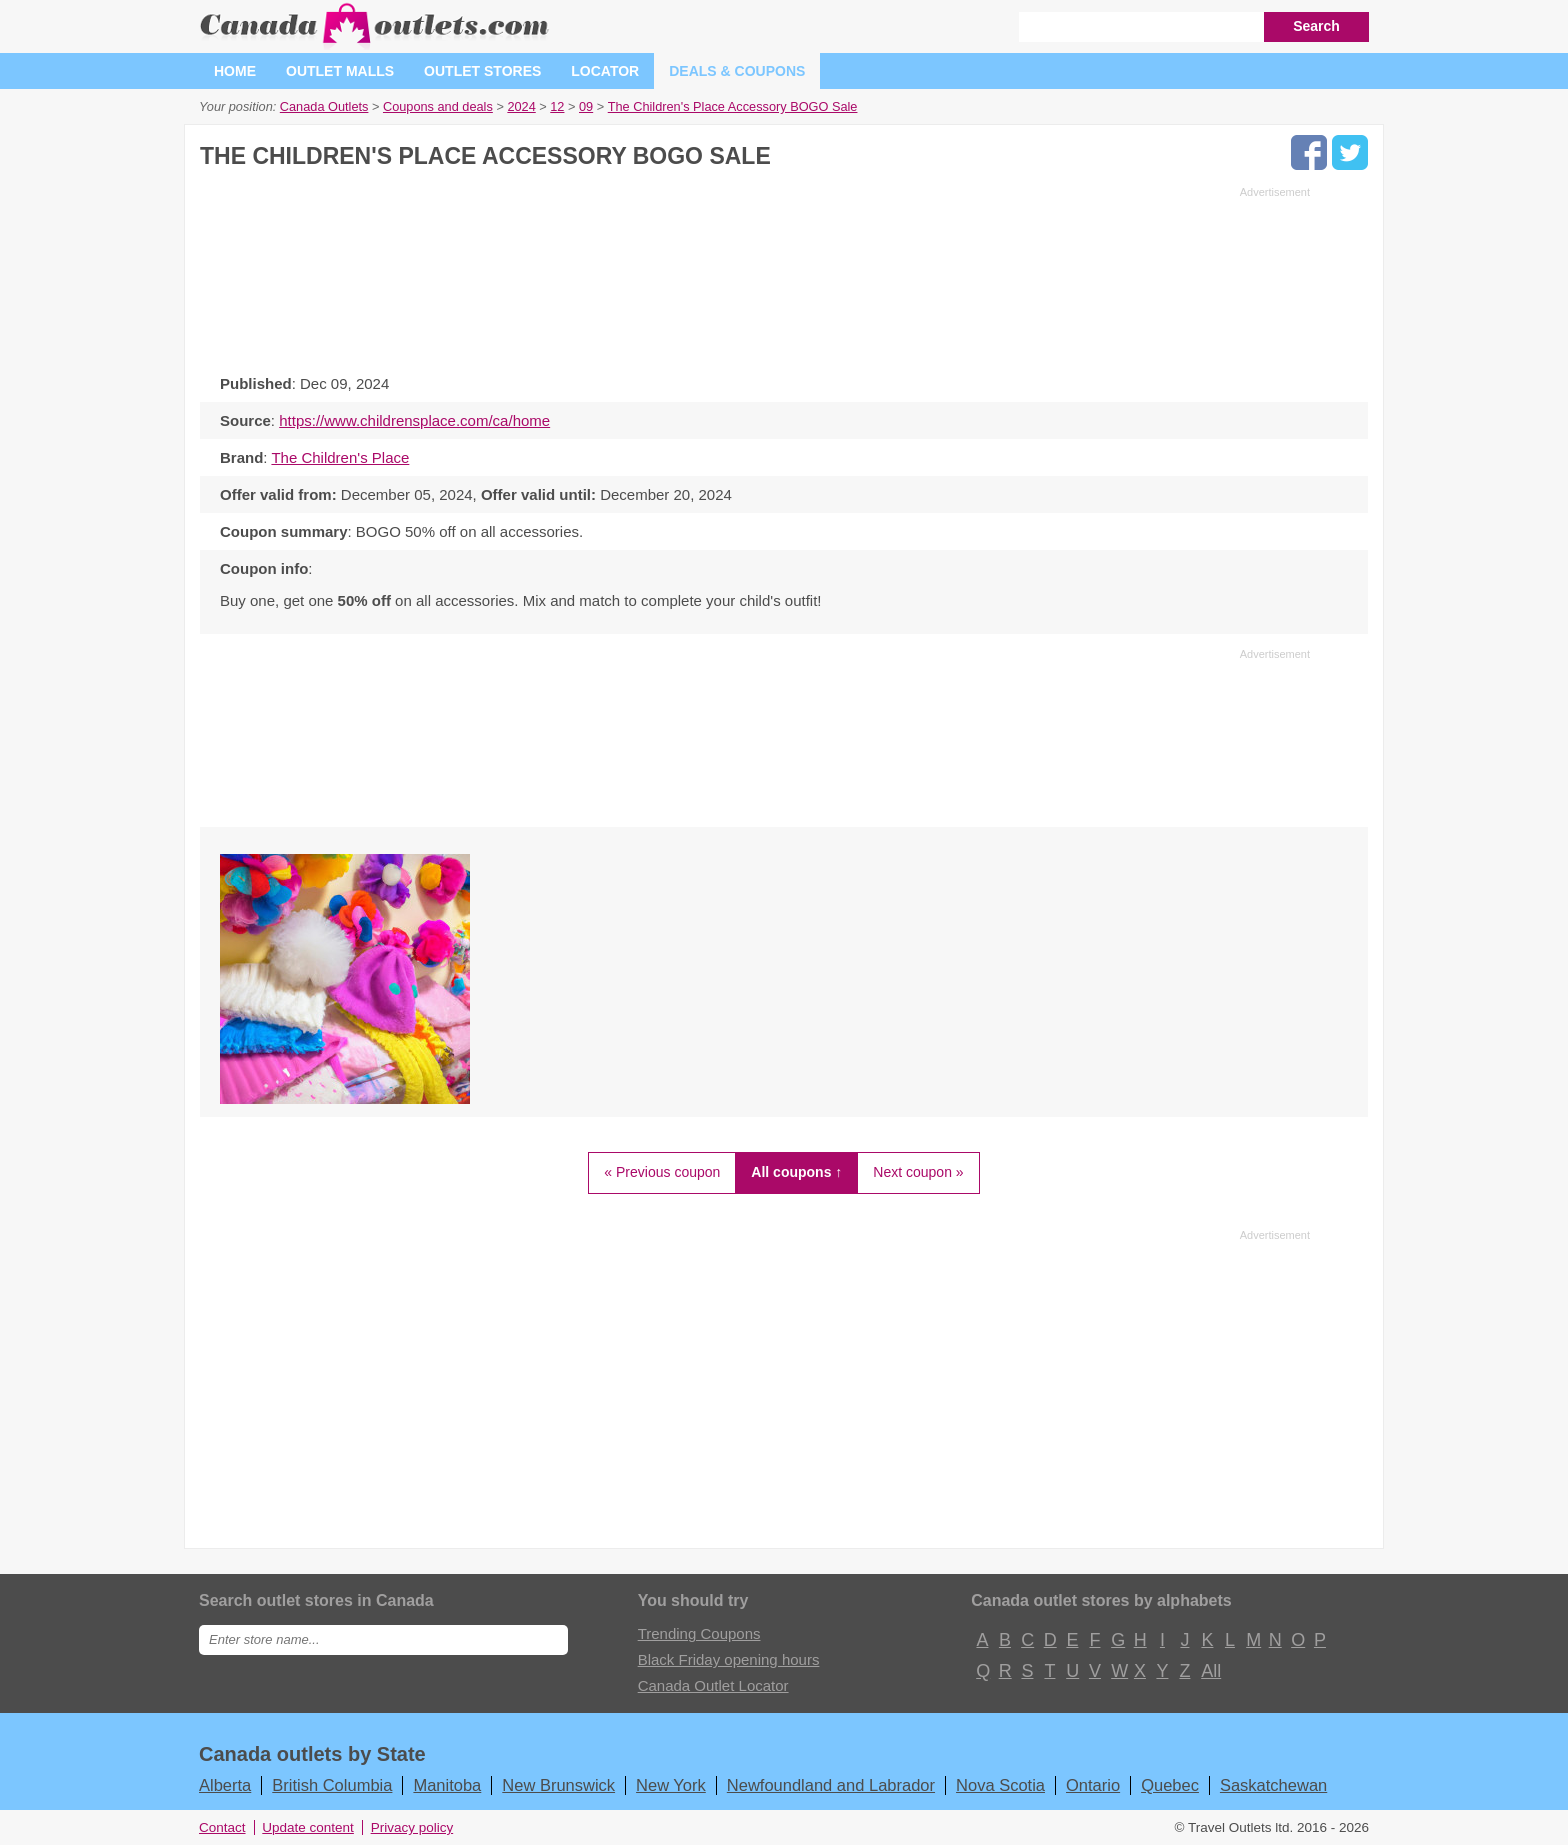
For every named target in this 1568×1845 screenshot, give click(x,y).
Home (235, 71)
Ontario (1093, 1785)
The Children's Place (340, 457)
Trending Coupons (699, 1633)
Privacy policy (412, 1827)
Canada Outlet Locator (713, 1685)
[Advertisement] (755, 275)
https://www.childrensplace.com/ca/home (414, 420)
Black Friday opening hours (729, 1659)
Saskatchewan (1273, 1785)
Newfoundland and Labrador (831, 1785)
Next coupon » (918, 1172)
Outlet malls (340, 71)
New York (671, 1785)
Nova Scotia (1000, 1785)
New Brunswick (558, 1785)
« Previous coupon (662, 1172)
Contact (222, 1827)
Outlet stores (482, 71)
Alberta (225, 1785)
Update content (308, 1827)
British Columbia (332, 1785)
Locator (605, 71)
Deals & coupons (737, 71)
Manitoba (447, 1785)
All (1210, 1671)
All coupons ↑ (796, 1172)
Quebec (1170, 1785)
